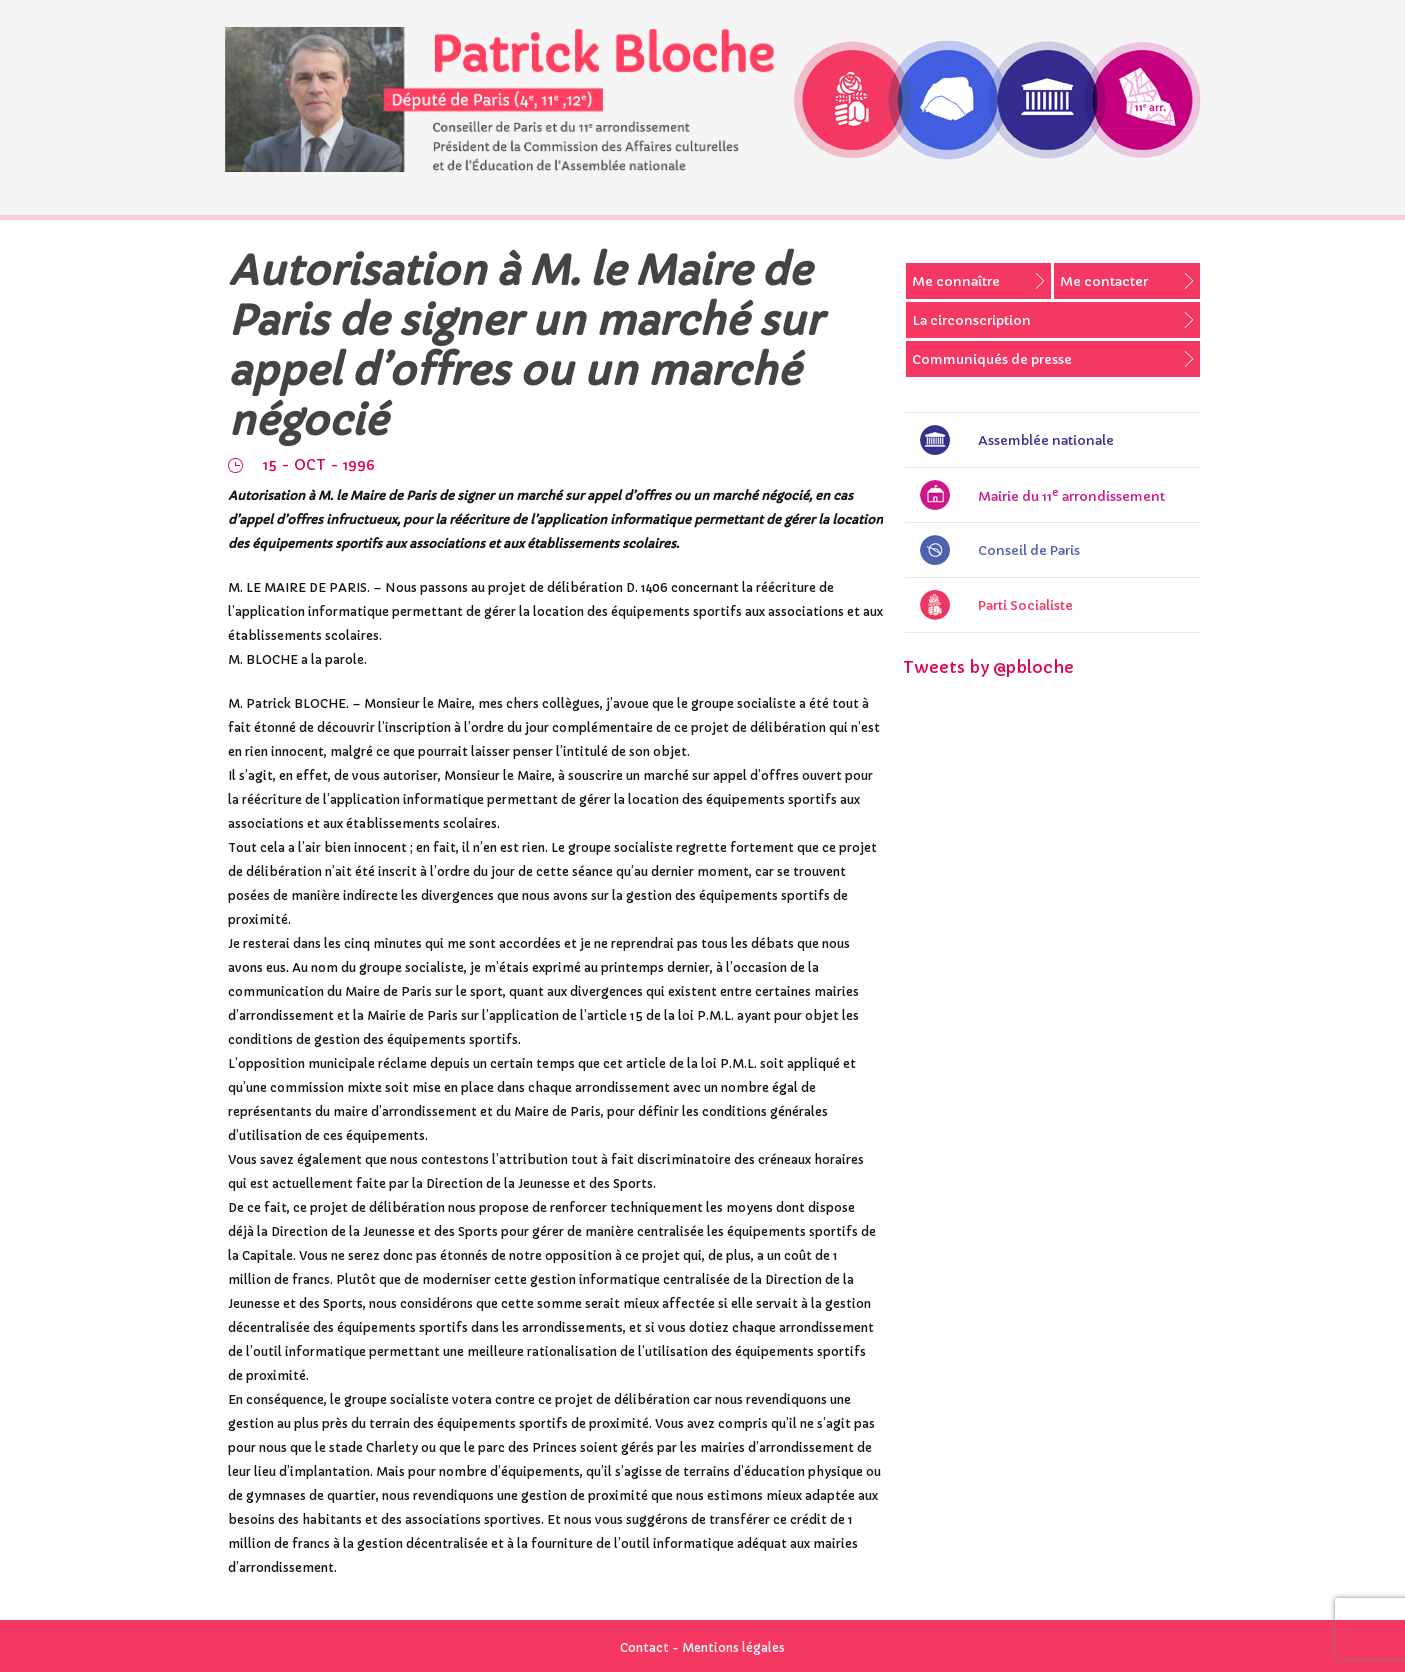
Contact (644, 1647)
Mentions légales (733, 1647)
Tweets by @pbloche (988, 667)
